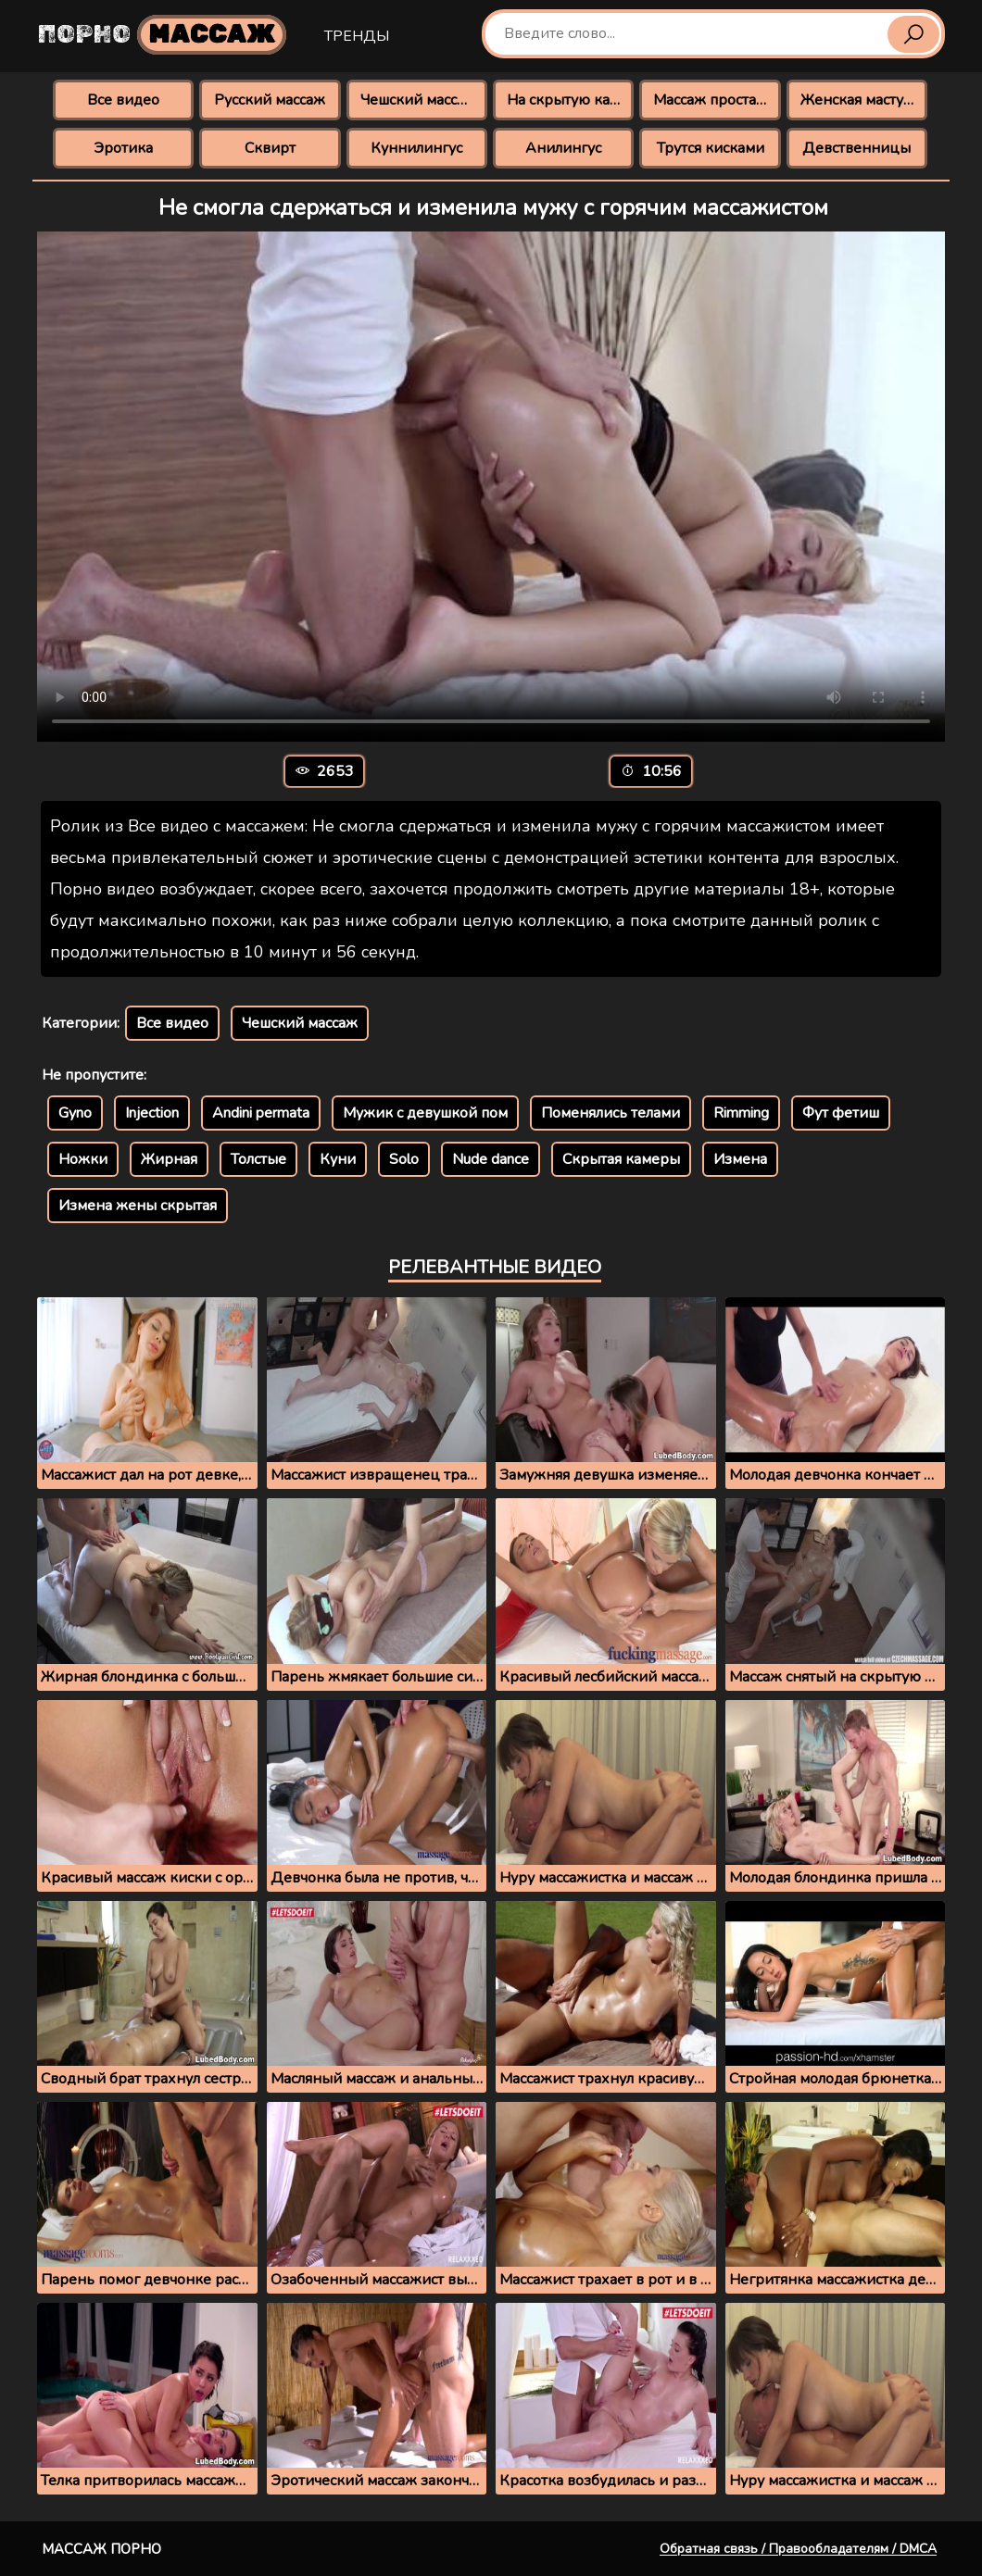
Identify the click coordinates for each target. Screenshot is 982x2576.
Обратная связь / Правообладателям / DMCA (798, 2548)
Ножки (82, 1159)
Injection (152, 1113)
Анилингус (563, 148)
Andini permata (260, 1113)
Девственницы (856, 148)
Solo (404, 1159)
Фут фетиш (840, 1113)
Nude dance (490, 1159)
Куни (338, 1159)
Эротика (123, 148)
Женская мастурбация (863, 100)
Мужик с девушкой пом (425, 1113)
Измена (740, 1159)
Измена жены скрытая (137, 1205)
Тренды (356, 36)
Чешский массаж (418, 100)
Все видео (123, 100)
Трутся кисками (710, 148)
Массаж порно (101, 2549)
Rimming (741, 1113)
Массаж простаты (713, 100)
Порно (162, 35)
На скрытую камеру (570, 100)
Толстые (258, 1159)
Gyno (75, 1113)
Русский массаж (269, 100)
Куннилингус (416, 148)
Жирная (169, 1159)
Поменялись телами (610, 1113)
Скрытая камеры (621, 1159)
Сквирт (270, 148)
